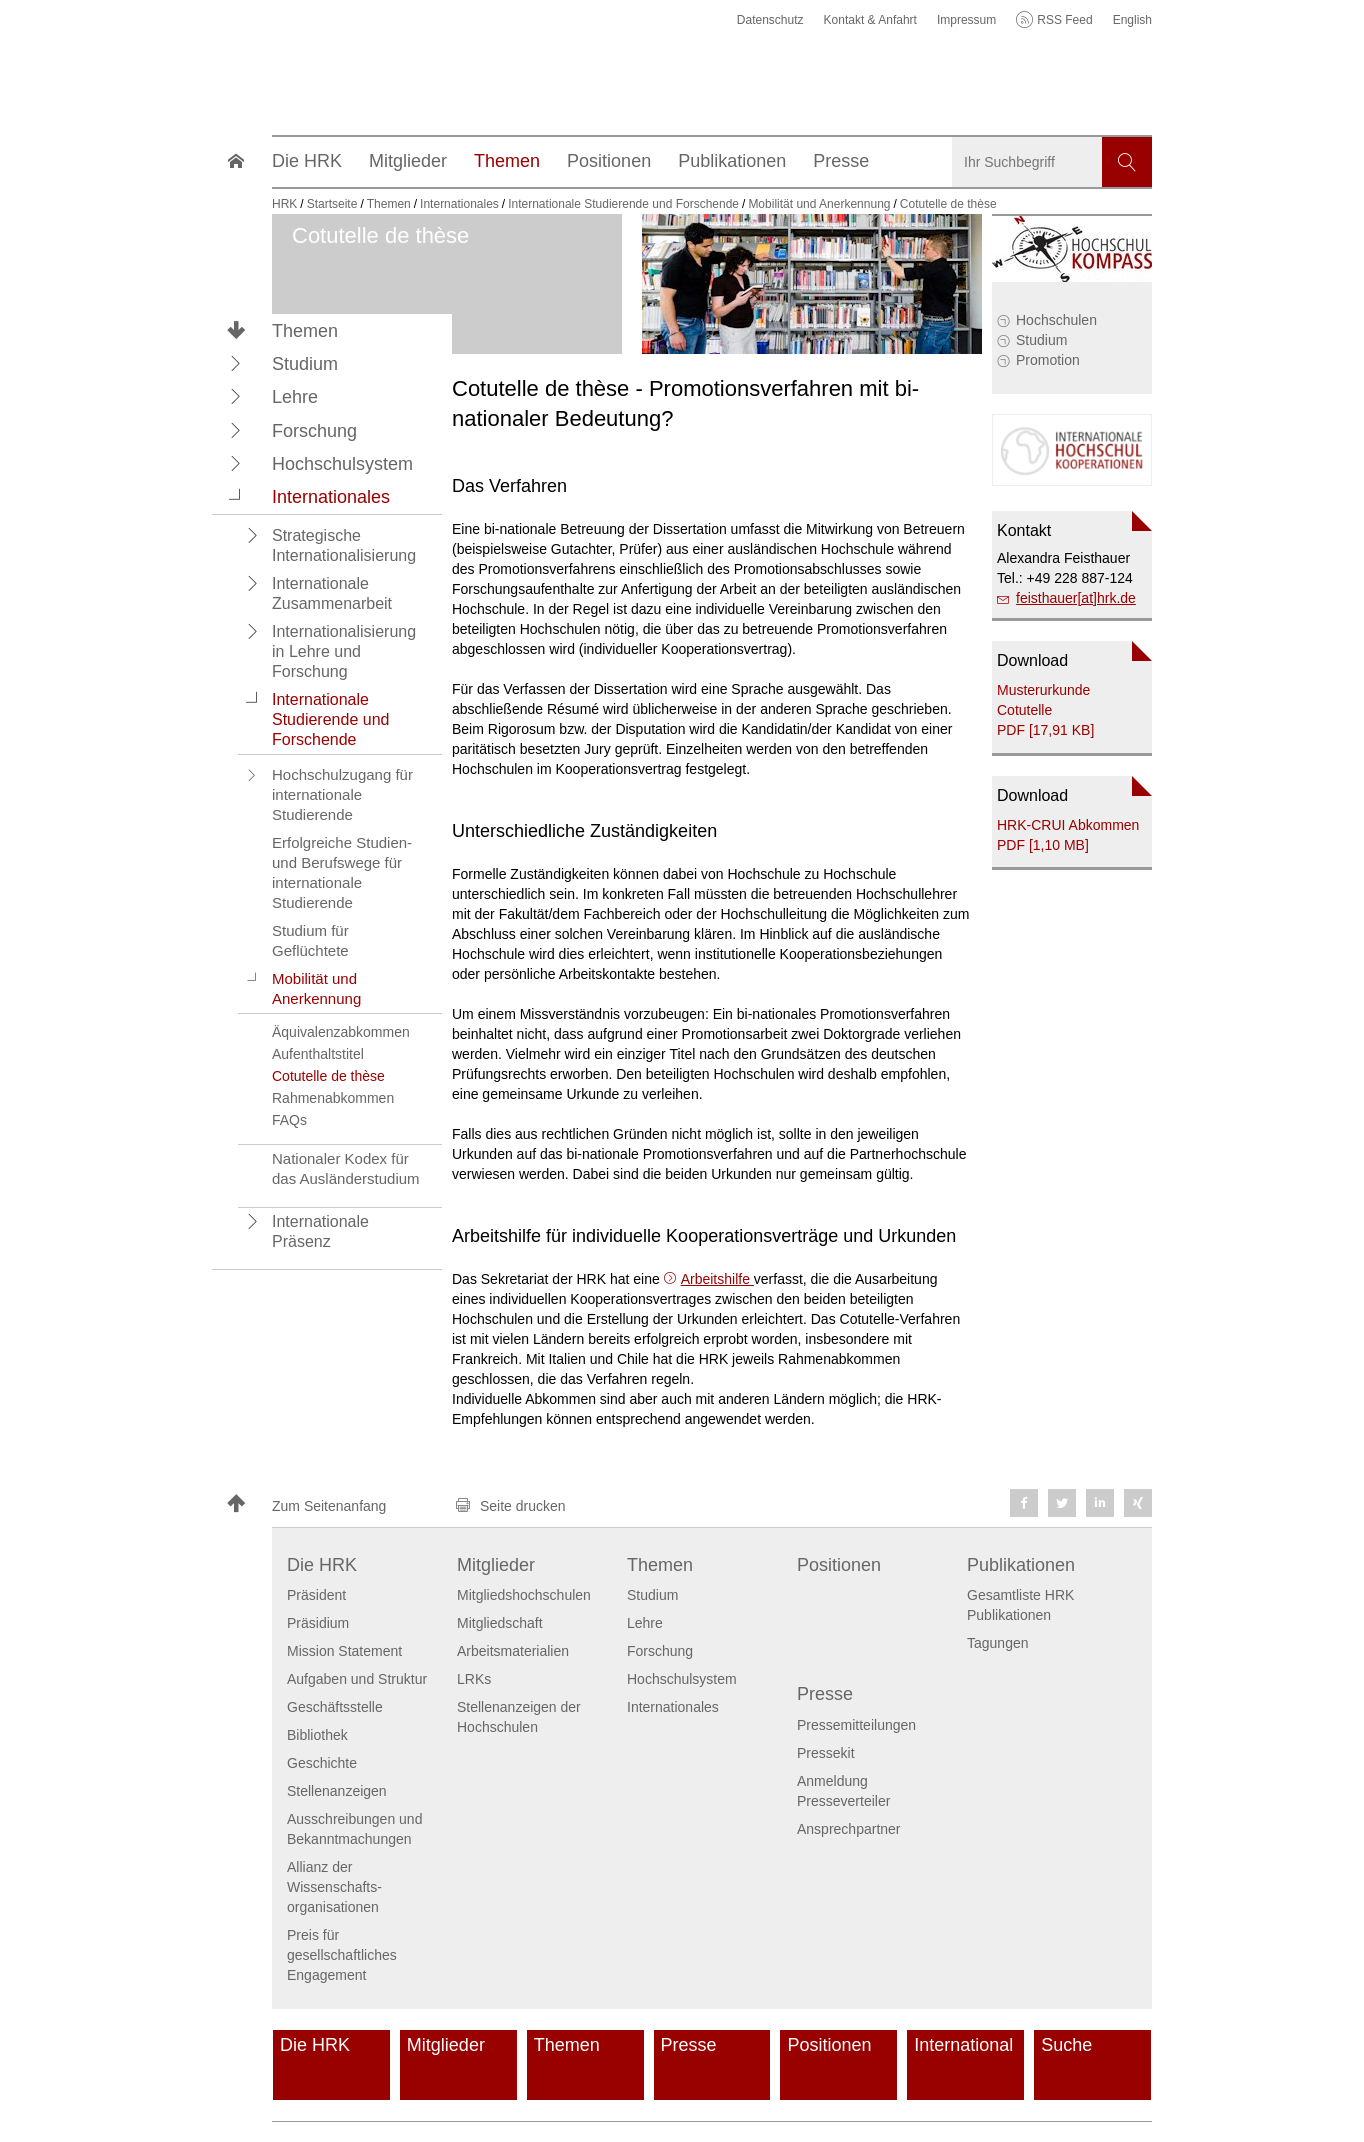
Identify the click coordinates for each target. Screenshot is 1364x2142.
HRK (284, 204)
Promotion (1048, 360)
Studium (1041, 340)
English (1132, 20)
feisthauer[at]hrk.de (1076, 598)
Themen (305, 331)
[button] (236, 363)
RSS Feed (1064, 20)
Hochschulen (1056, 320)
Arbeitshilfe (717, 1279)
